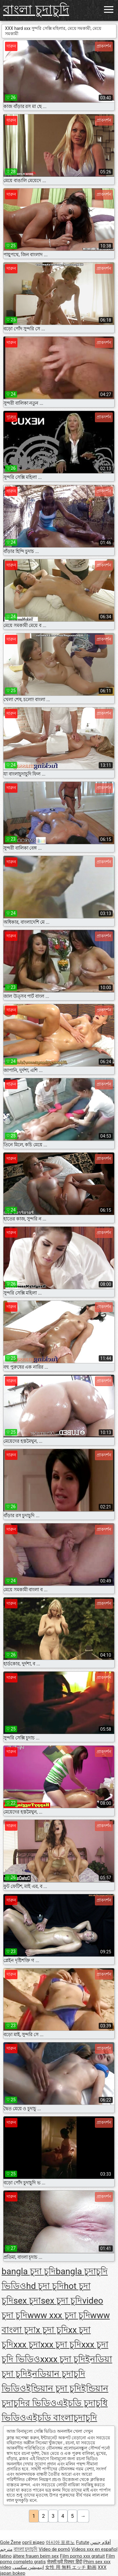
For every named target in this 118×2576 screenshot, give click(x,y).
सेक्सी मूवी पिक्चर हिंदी (64, 2561)
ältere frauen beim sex (36, 2556)
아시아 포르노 (60, 2542)
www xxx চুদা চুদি (58, 2315)
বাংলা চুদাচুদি (36, 9)
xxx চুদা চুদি (61, 2344)
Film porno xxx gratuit (82, 2556)
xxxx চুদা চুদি (62, 2359)
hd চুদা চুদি (45, 2286)
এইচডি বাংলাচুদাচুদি (61, 2418)
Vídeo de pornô (54, 2549)
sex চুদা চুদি (61, 2300)
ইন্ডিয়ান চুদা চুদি (53, 2388)
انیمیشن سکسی (28, 2567)
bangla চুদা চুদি (29, 2271)
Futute (82, 2542)
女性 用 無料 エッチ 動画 (71, 2567)
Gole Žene (10, 2542)
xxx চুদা (26, 2344)
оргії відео (33, 2542)
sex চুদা (27, 2300)
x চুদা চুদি (52, 2330)
